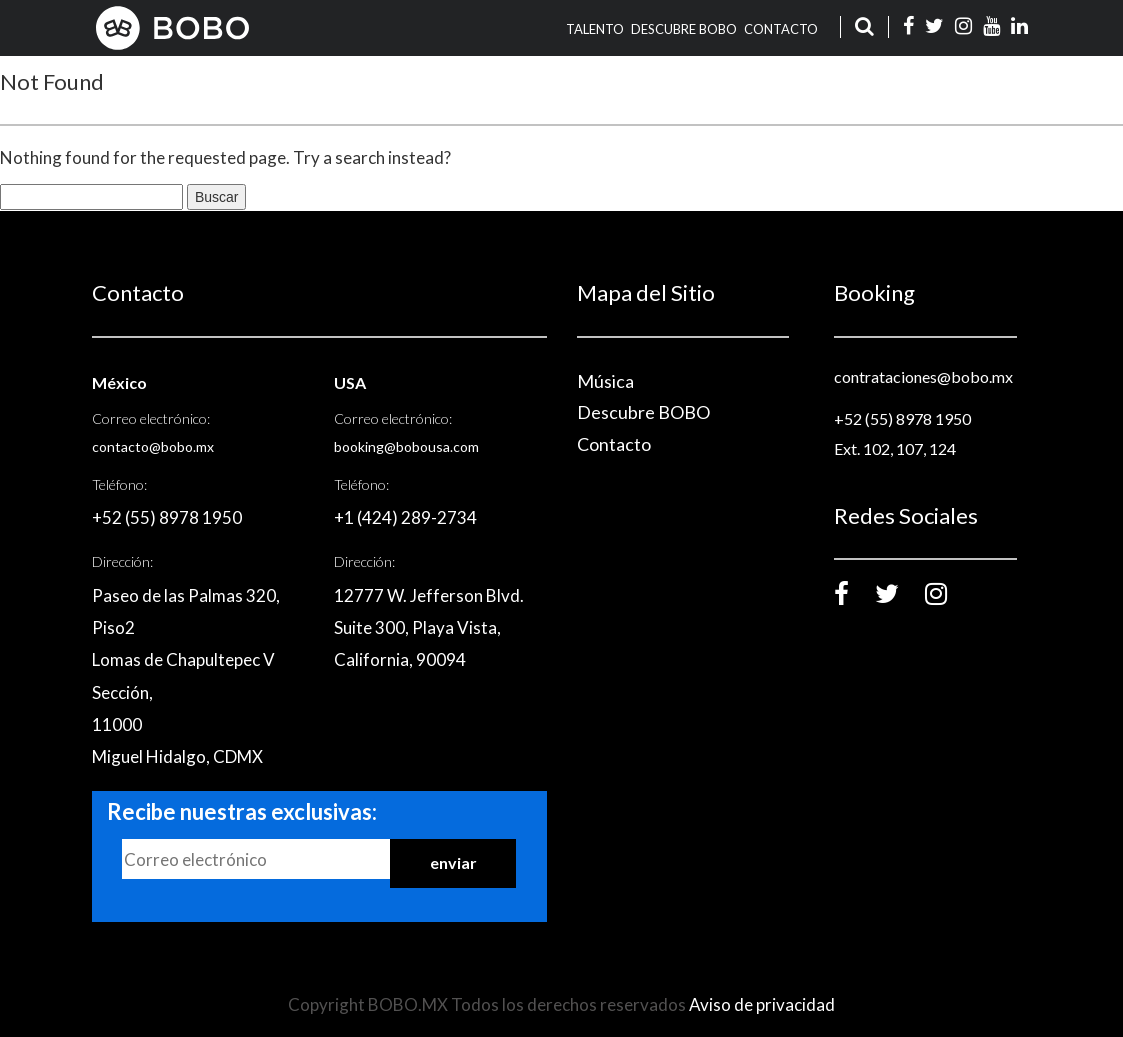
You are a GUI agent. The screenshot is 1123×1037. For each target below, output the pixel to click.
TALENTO (595, 29)
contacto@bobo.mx (153, 446)
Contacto (781, 29)
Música (605, 381)
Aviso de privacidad (762, 1004)
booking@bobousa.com (406, 446)
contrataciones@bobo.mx (923, 376)
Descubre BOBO (684, 29)
